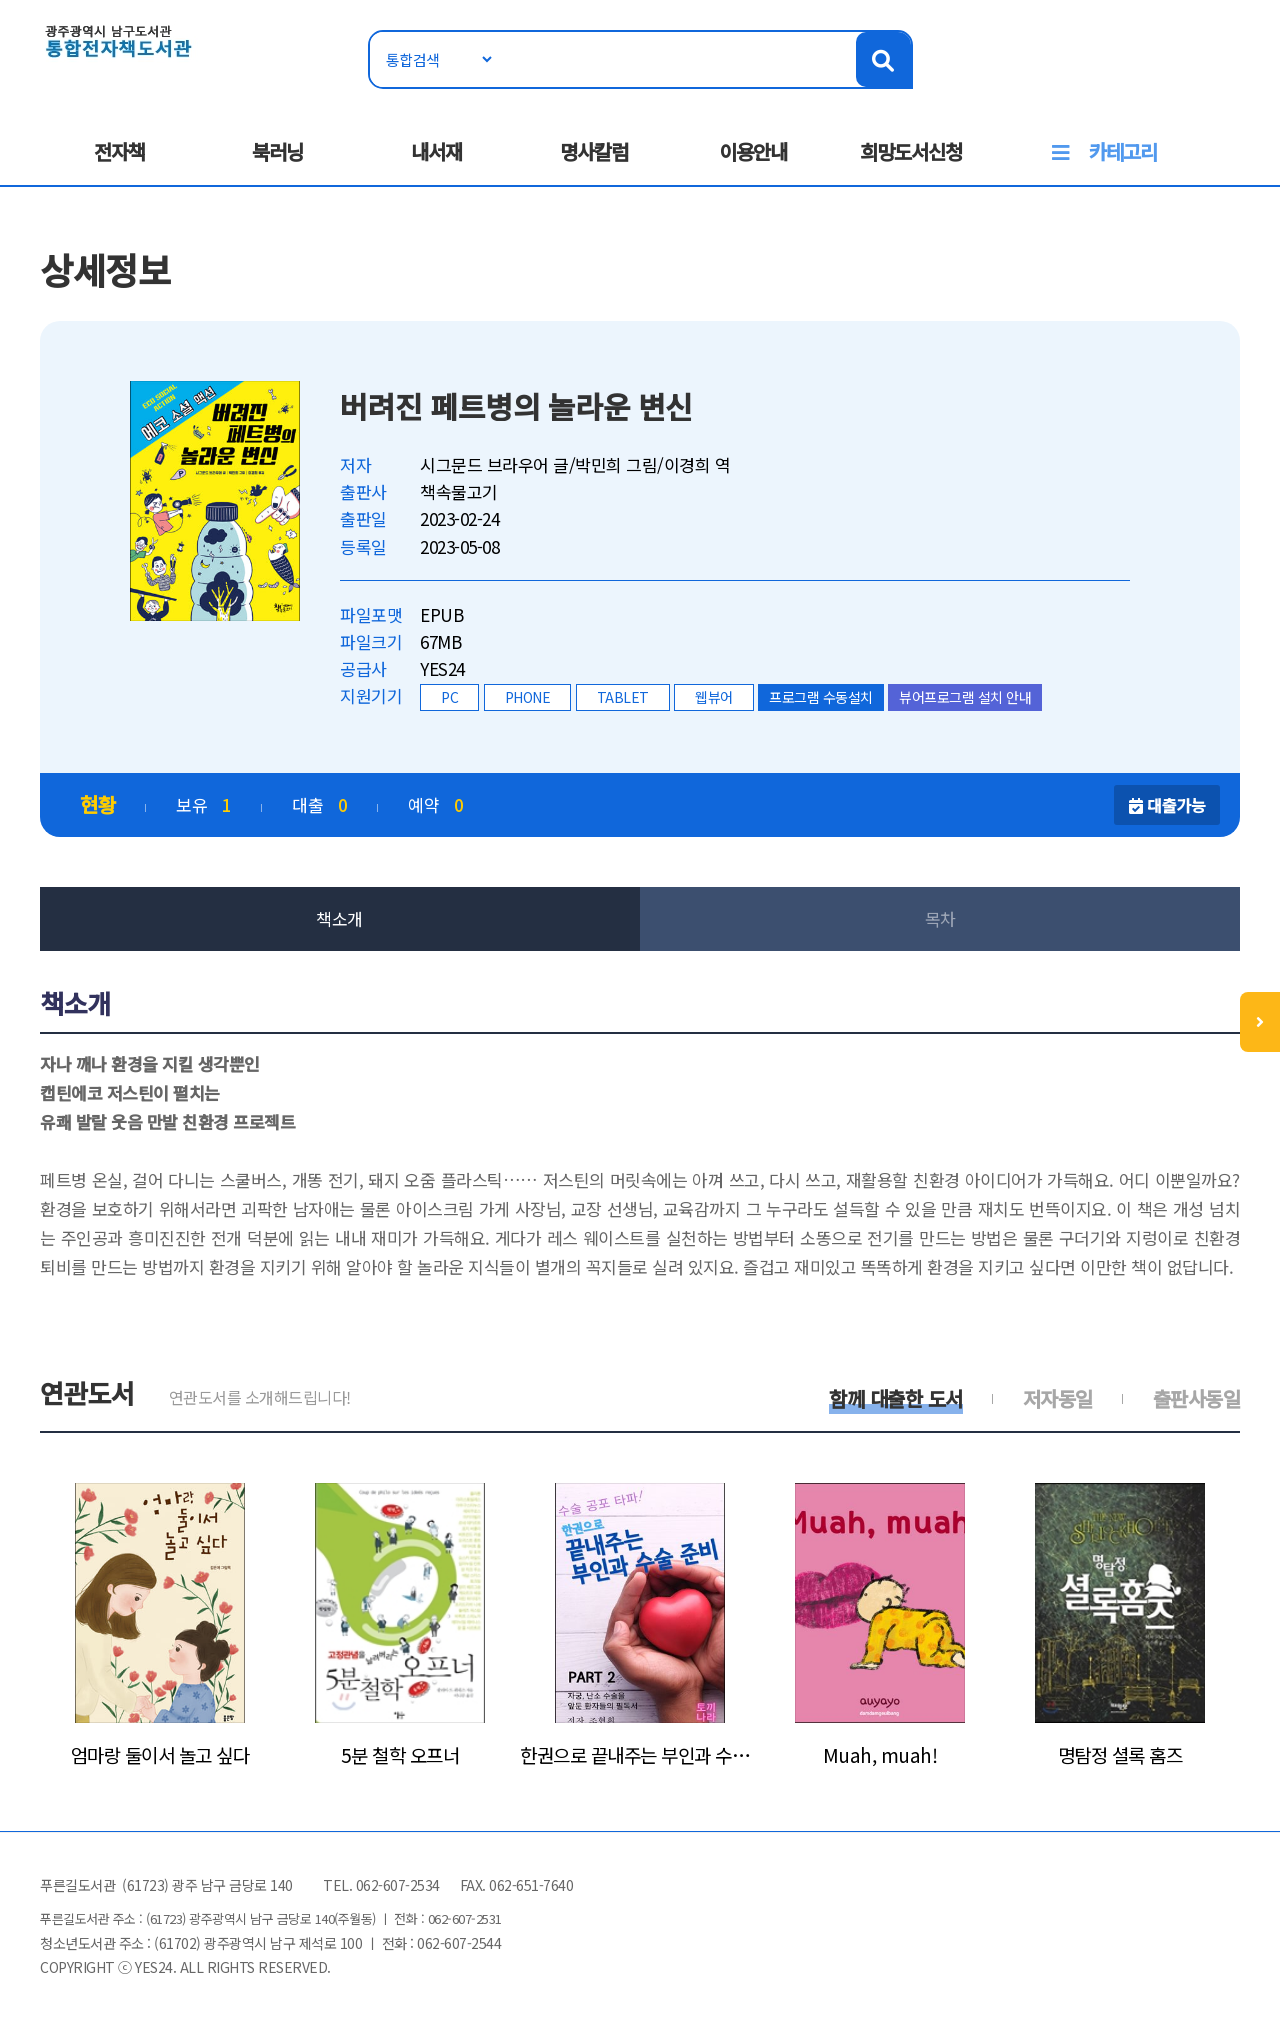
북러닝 (277, 151)
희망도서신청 (911, 151)
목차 (940, 918)
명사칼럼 (594, 151)
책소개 (339, 918)
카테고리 (1123, 151)
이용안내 (753, 151)
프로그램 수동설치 (821, 697)
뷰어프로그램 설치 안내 (965, 697)
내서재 (436, 151)
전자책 (119, 151)
